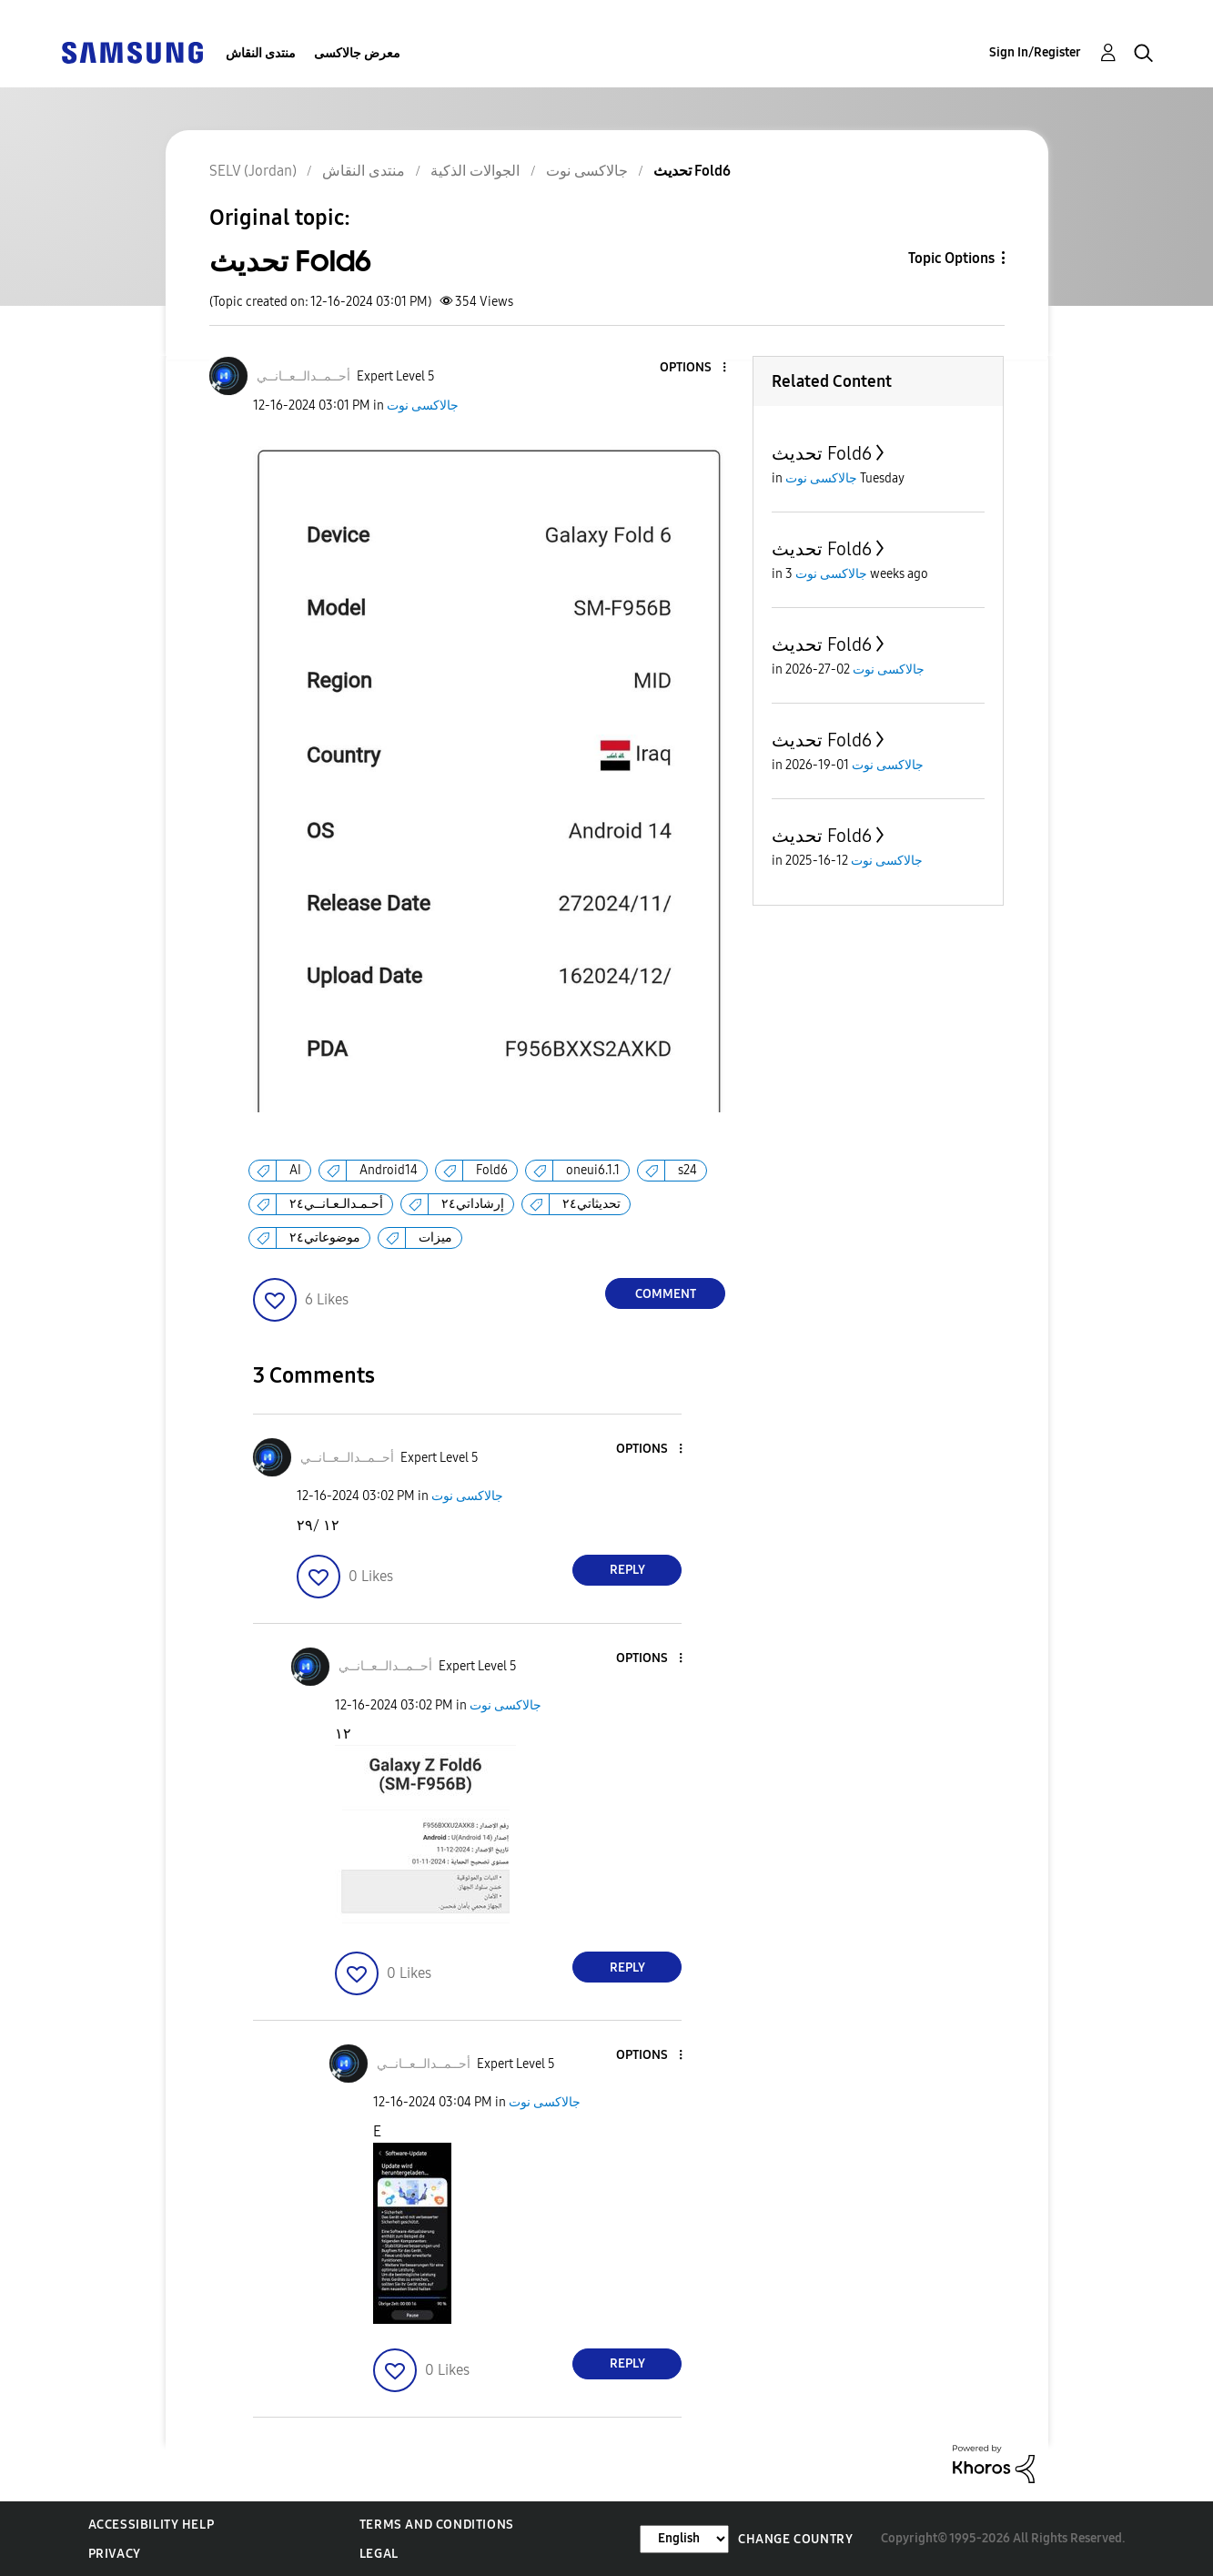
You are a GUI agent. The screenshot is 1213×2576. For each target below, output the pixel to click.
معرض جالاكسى (357, 53)
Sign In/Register (1035, 52)
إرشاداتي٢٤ (472, 1204)
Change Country (795, 2539)
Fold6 (492, 1170)
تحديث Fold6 (822, 453)
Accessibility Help (151, 2524)
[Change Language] (684, 2539)
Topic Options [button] (951, 258)
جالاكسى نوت (423, 405)
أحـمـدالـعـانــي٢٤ (336, 1204)
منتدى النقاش (261, 53)
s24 (687, 1170)
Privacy (114, 2553)
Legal (379, 2553)
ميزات (435, 1237)
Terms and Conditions (436, 2524)
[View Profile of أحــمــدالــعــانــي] (303, 376)
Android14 (388, 1170)
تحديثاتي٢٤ (591, 1204)
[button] (694, 368)
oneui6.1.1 (593, 1170)
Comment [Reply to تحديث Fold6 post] (665, 1294)
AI (295, 1170)
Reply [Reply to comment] (627, 1569)
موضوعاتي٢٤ (324, 1237)
